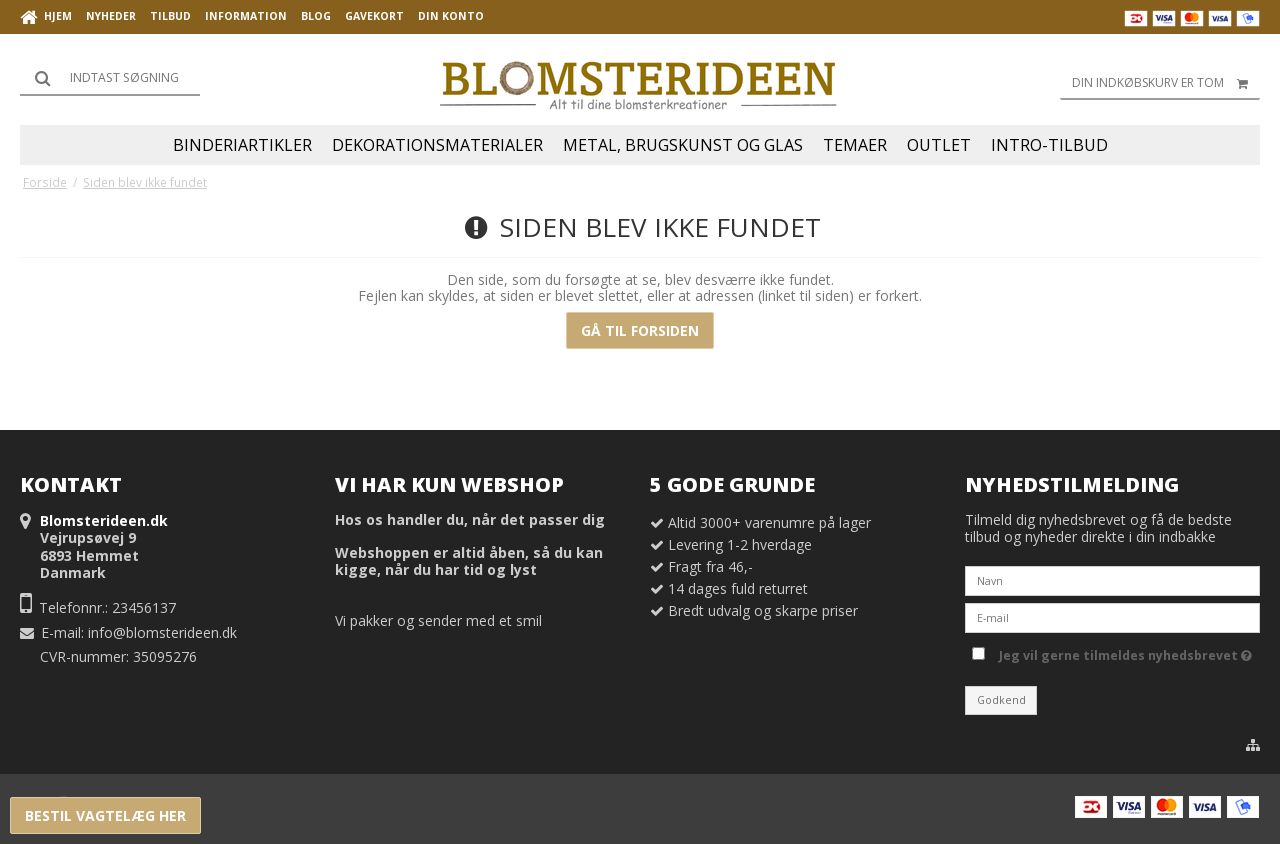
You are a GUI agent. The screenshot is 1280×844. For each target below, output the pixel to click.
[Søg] (110, 78)
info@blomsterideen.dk (162, 632)
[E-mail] (1112, 616)
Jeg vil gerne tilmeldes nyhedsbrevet (1125, 652)
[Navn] (1112, 579)
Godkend (1001, 700)
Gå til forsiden (640, 330)
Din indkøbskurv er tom (1166, 83)
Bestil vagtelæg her (105, 815)
